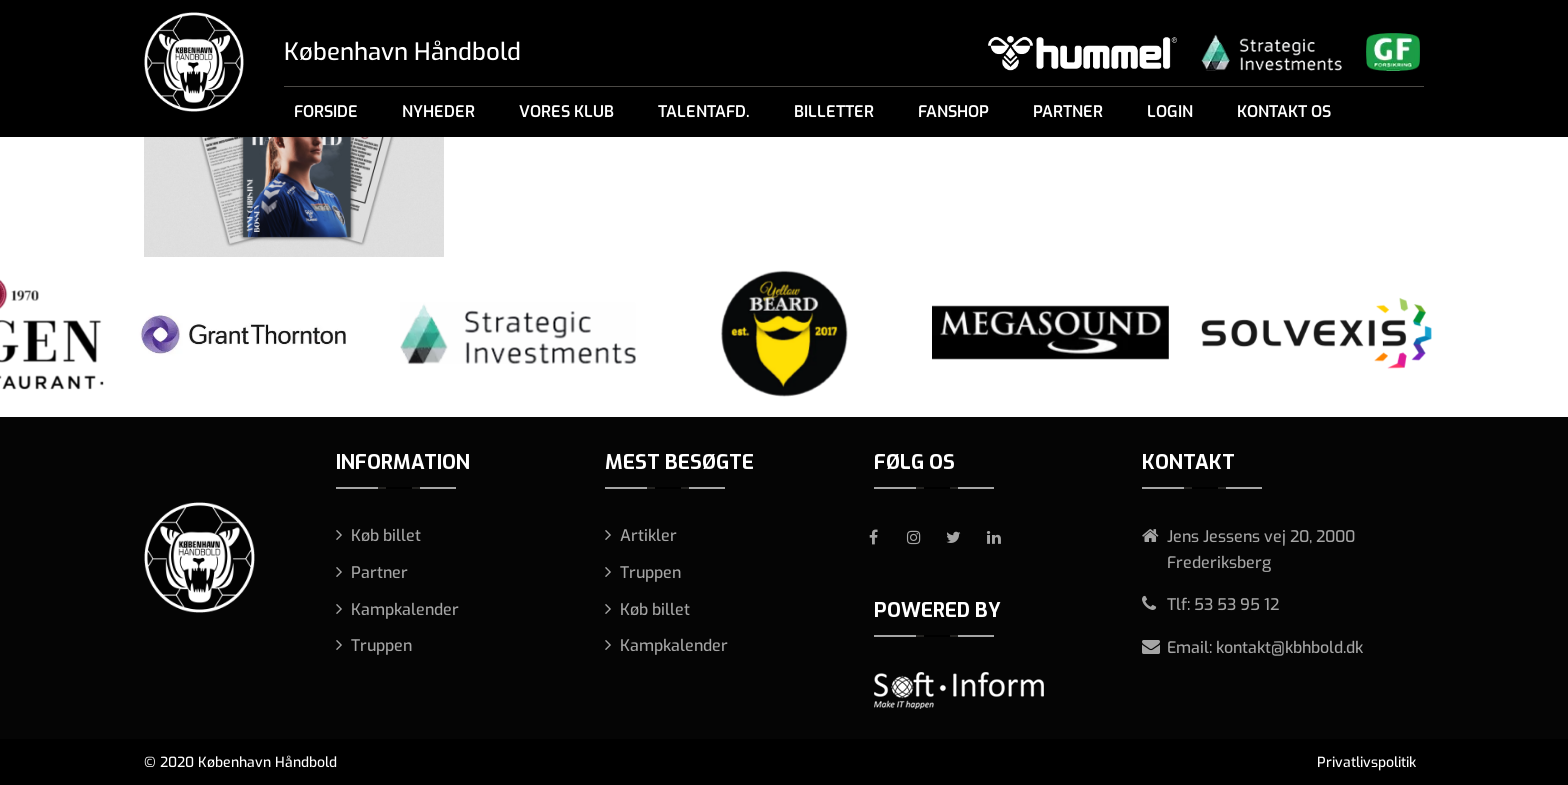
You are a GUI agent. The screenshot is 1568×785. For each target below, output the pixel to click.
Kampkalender (405, 609)
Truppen (381, 645)
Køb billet (386, 535)
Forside (326, 111)
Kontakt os (1284, 111)
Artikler (648, 535)
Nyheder (438, 111)
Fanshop (953, 111)
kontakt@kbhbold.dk (1289, 647)
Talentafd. (704, 111)
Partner (1068, 111)
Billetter (834, 111)
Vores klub (566, 111)
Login (1170, 111)
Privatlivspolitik (1366, 762)
